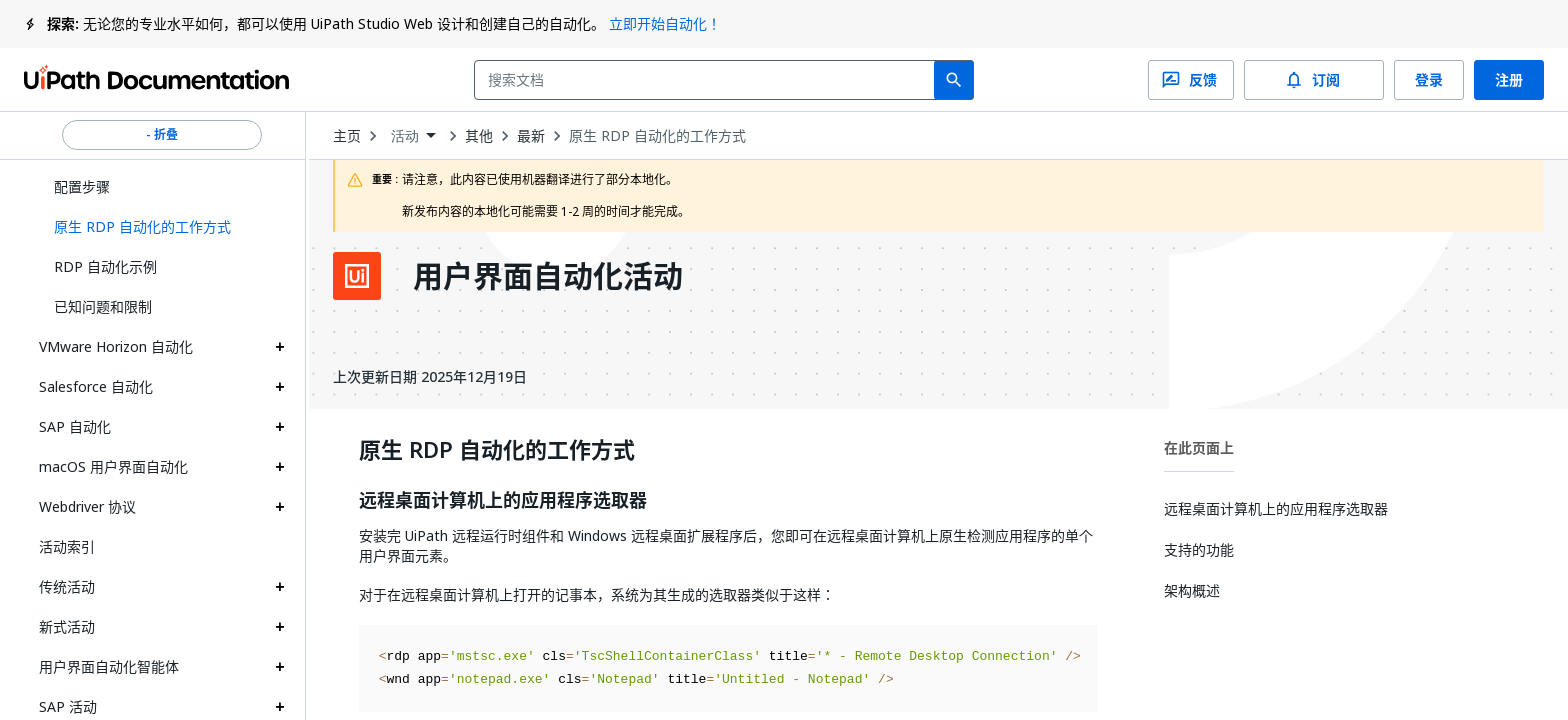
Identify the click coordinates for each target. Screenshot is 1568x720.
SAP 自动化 (75, 426)
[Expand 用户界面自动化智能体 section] (280, 667)
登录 (1429, 80)
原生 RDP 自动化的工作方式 (657, 136)
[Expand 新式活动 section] (280, 627)
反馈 (1191, 80)
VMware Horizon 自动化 (116, 346)
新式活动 (67, 626)
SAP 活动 (68, 706)
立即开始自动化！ (665, 23)
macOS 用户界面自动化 (113, 466)
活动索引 (67, 546)
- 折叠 (162, 135)
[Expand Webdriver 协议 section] (280, 507)
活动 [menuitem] (405, 136)
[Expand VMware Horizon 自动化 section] (280, 347)
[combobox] (708, 80)
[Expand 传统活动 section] (280, 587)
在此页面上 (1199, 447)
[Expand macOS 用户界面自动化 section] (280, 467)
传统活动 (67, 586)
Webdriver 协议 (87, 506)
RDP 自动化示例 (105, 266)
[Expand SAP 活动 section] (280, 707)
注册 (1509, 80)
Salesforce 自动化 (96, 386)
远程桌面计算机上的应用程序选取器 (503, 501)
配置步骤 (82, 186)
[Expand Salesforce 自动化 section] (280, 387)
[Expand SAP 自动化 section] (280, 427)
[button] (162, 227)
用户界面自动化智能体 (109, 666)
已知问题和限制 (103, 306)
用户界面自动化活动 (548, 276)
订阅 (1314, 80)
